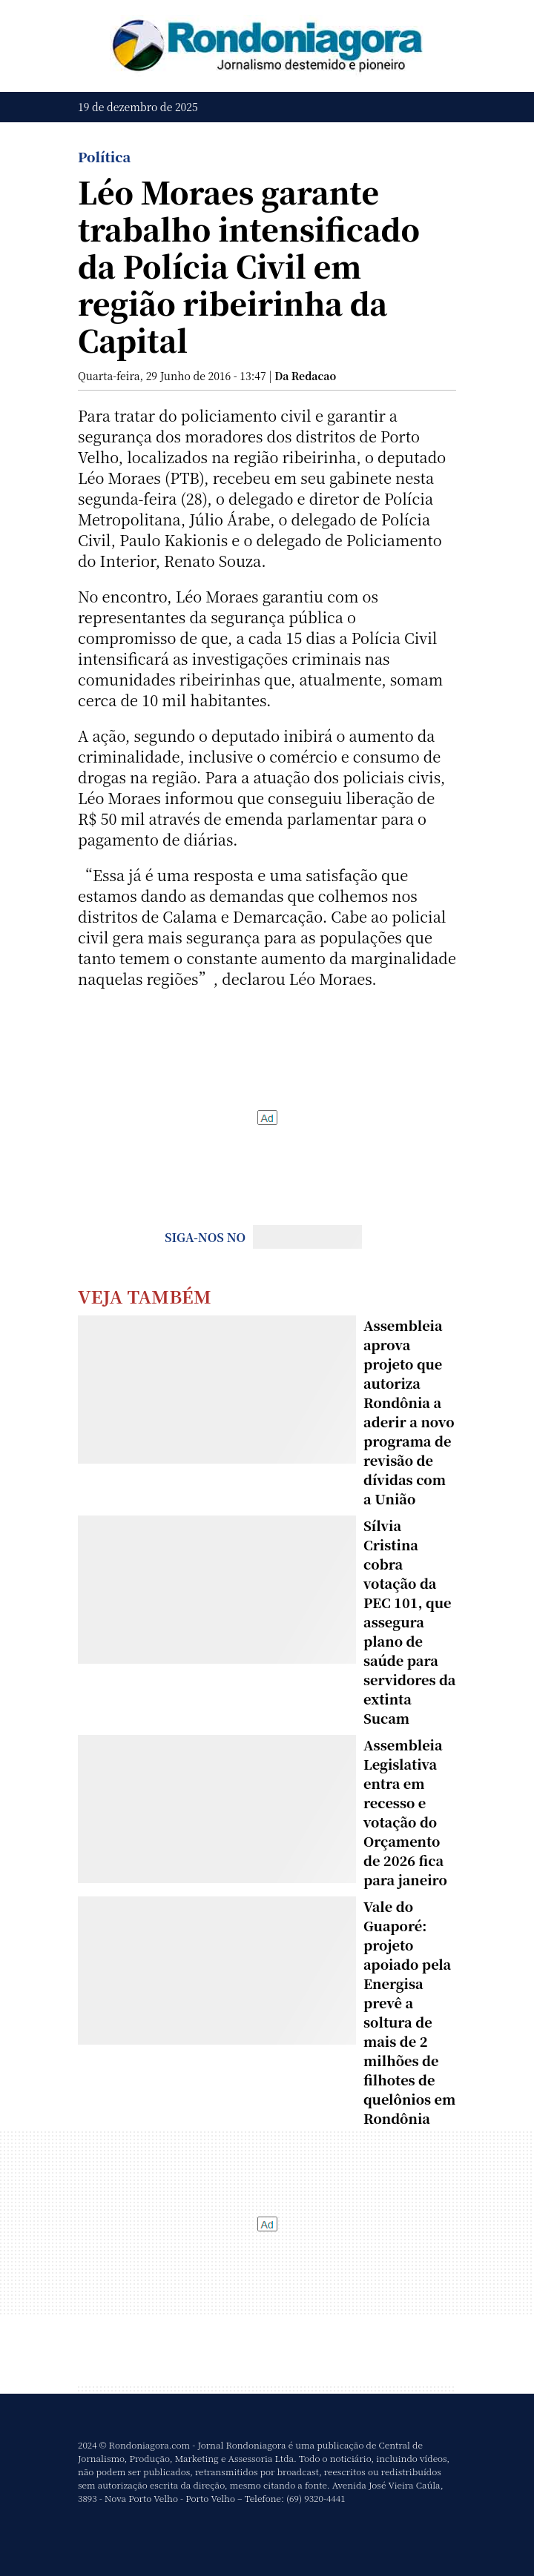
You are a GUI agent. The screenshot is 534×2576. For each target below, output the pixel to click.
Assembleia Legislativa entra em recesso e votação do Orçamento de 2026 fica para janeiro (405, 1812)
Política (104, 156)
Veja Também (144, 1296)
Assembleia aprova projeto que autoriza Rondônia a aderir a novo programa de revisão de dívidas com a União (408, 1411)
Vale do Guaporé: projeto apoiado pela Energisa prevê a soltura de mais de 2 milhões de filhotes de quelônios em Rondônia (409, 2012)
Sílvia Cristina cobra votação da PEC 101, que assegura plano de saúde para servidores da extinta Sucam (409, 1621)
